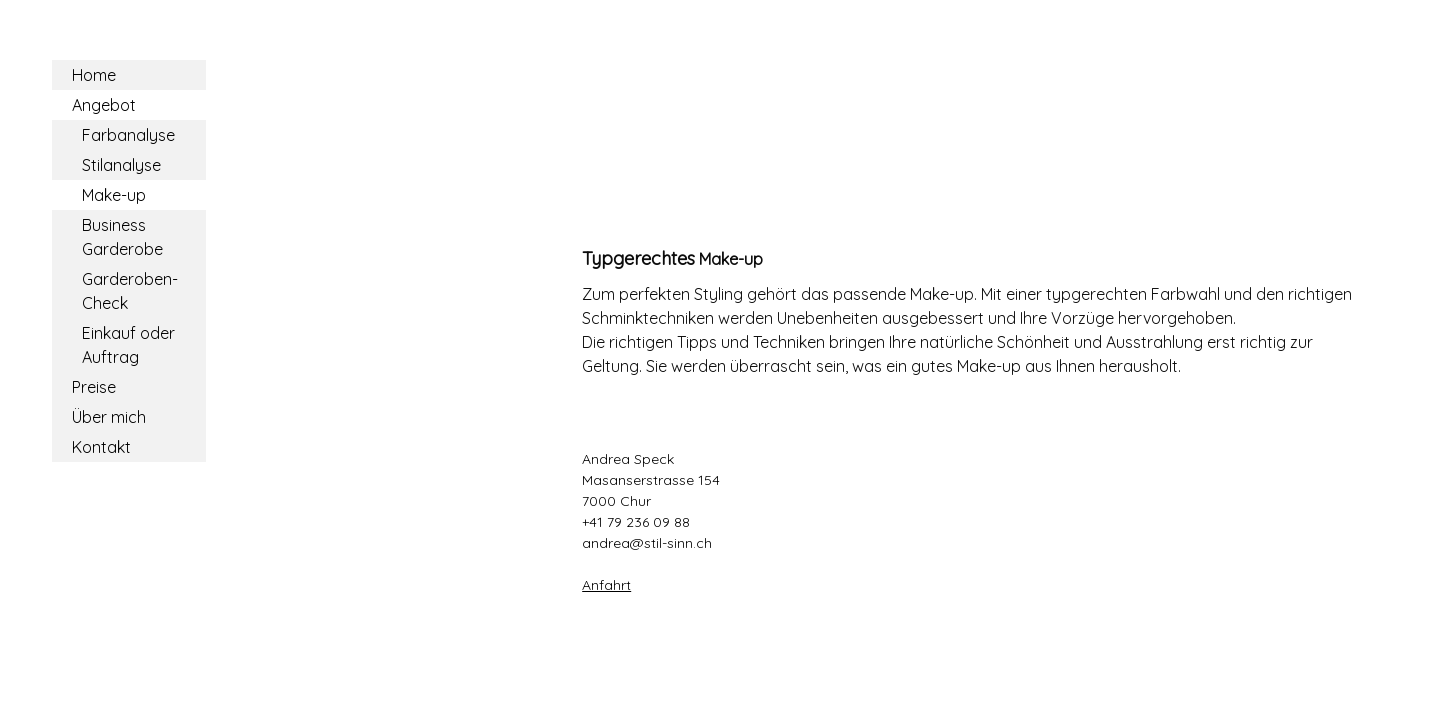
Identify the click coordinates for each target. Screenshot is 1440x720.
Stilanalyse (121, 165)
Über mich (109, 417)
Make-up (114, 195)
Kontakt (101, 447)
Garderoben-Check (130, 291)
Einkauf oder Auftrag (128, 345)
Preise (94, 387)
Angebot (104, 105)
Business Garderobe (122, 237)
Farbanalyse (128, 135)
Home (94, 75)
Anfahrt (606, 585)
